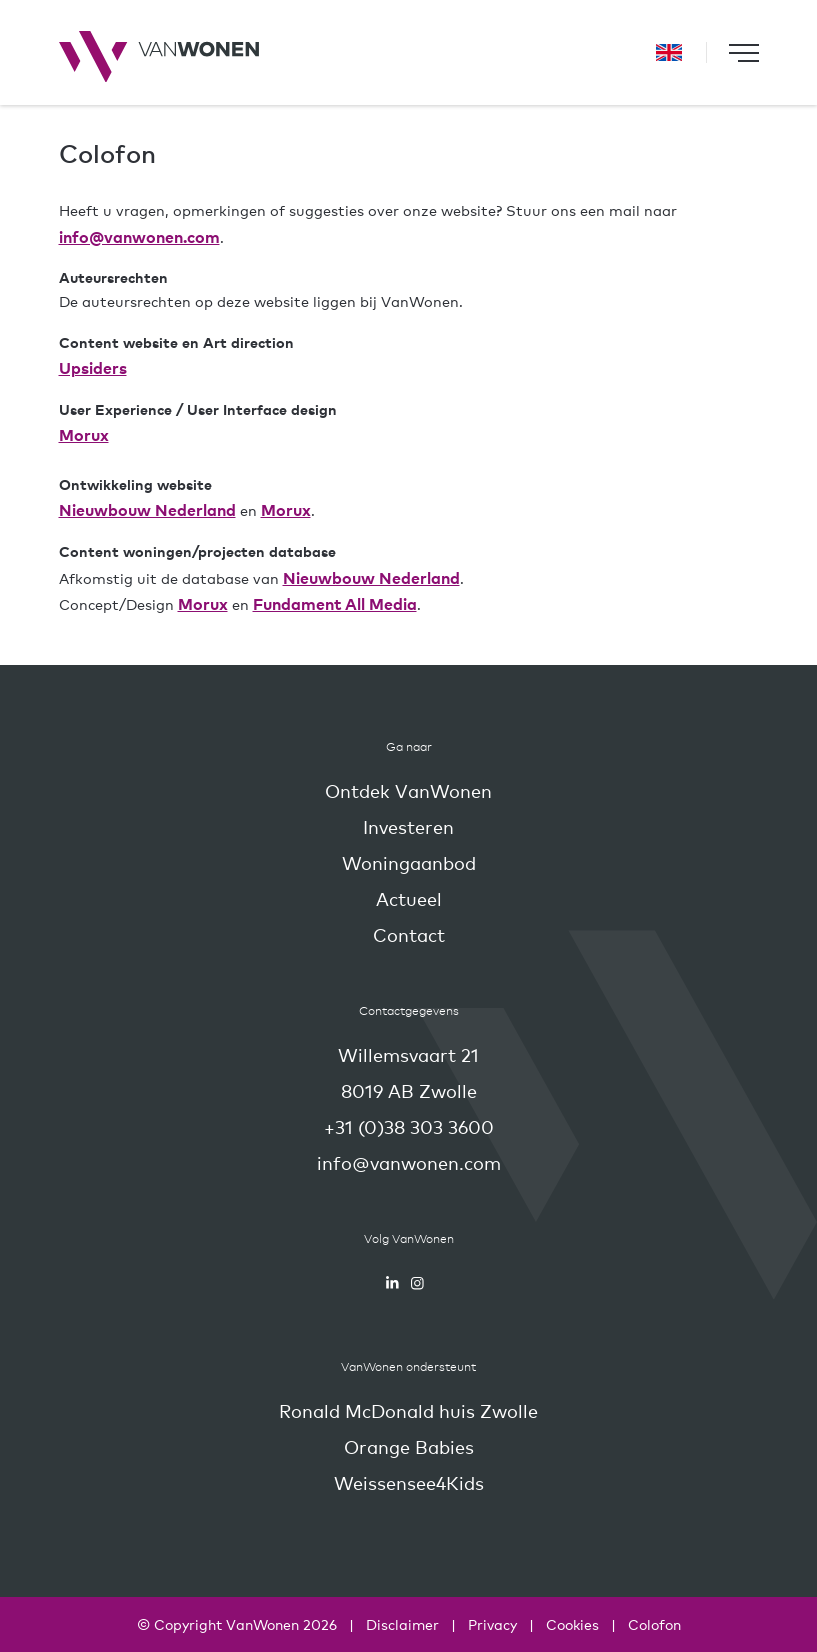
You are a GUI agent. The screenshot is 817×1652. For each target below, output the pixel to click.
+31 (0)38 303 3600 (409, 1126)
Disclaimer (402, 1624)
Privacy (492, 1624)
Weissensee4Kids (409, 1482)
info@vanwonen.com (139, 236)
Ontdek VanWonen (408, 790)
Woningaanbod (409, 862)
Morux (84, 434)
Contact (409, 934)
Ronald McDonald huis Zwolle (408, 1410)
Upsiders (93, 367)
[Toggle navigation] (744, 52)
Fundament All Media (335, 603)
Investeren (408, 826)
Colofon (654, 1624)
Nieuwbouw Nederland (147, 509)
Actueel (409, 898)
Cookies (572, 1624)
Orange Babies (409, 1446)
